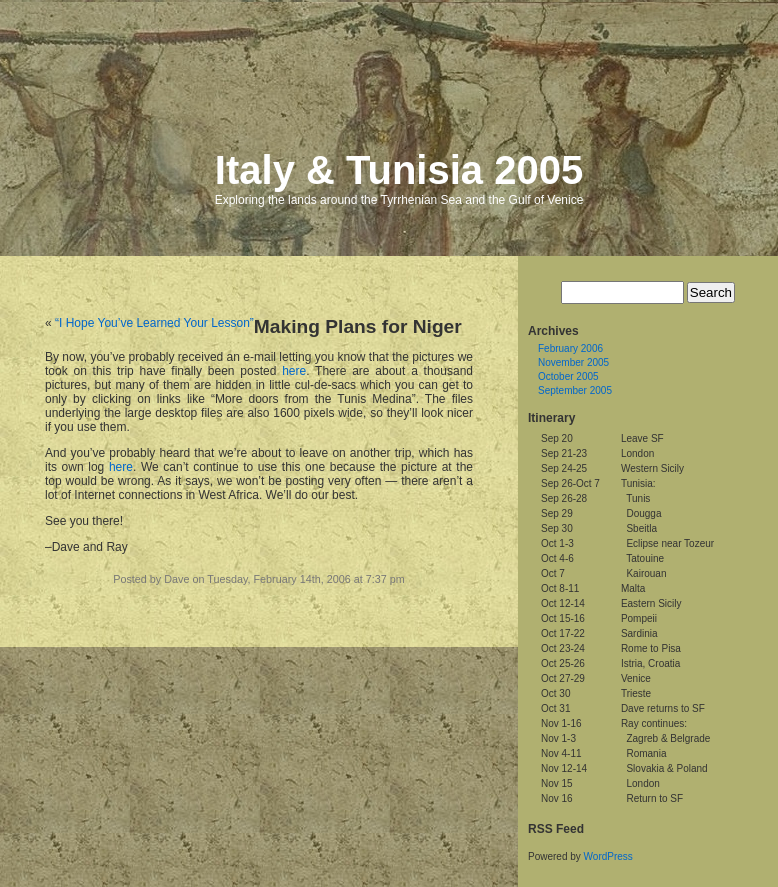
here (294, 371)
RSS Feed (556, 829)
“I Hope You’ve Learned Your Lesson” (154, 323)
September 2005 (575, 390)
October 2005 (568, 376)
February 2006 (570, 348)
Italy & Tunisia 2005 (399, 170)
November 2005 (573, 362)
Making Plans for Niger (358, 326)
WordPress (608, 856)
